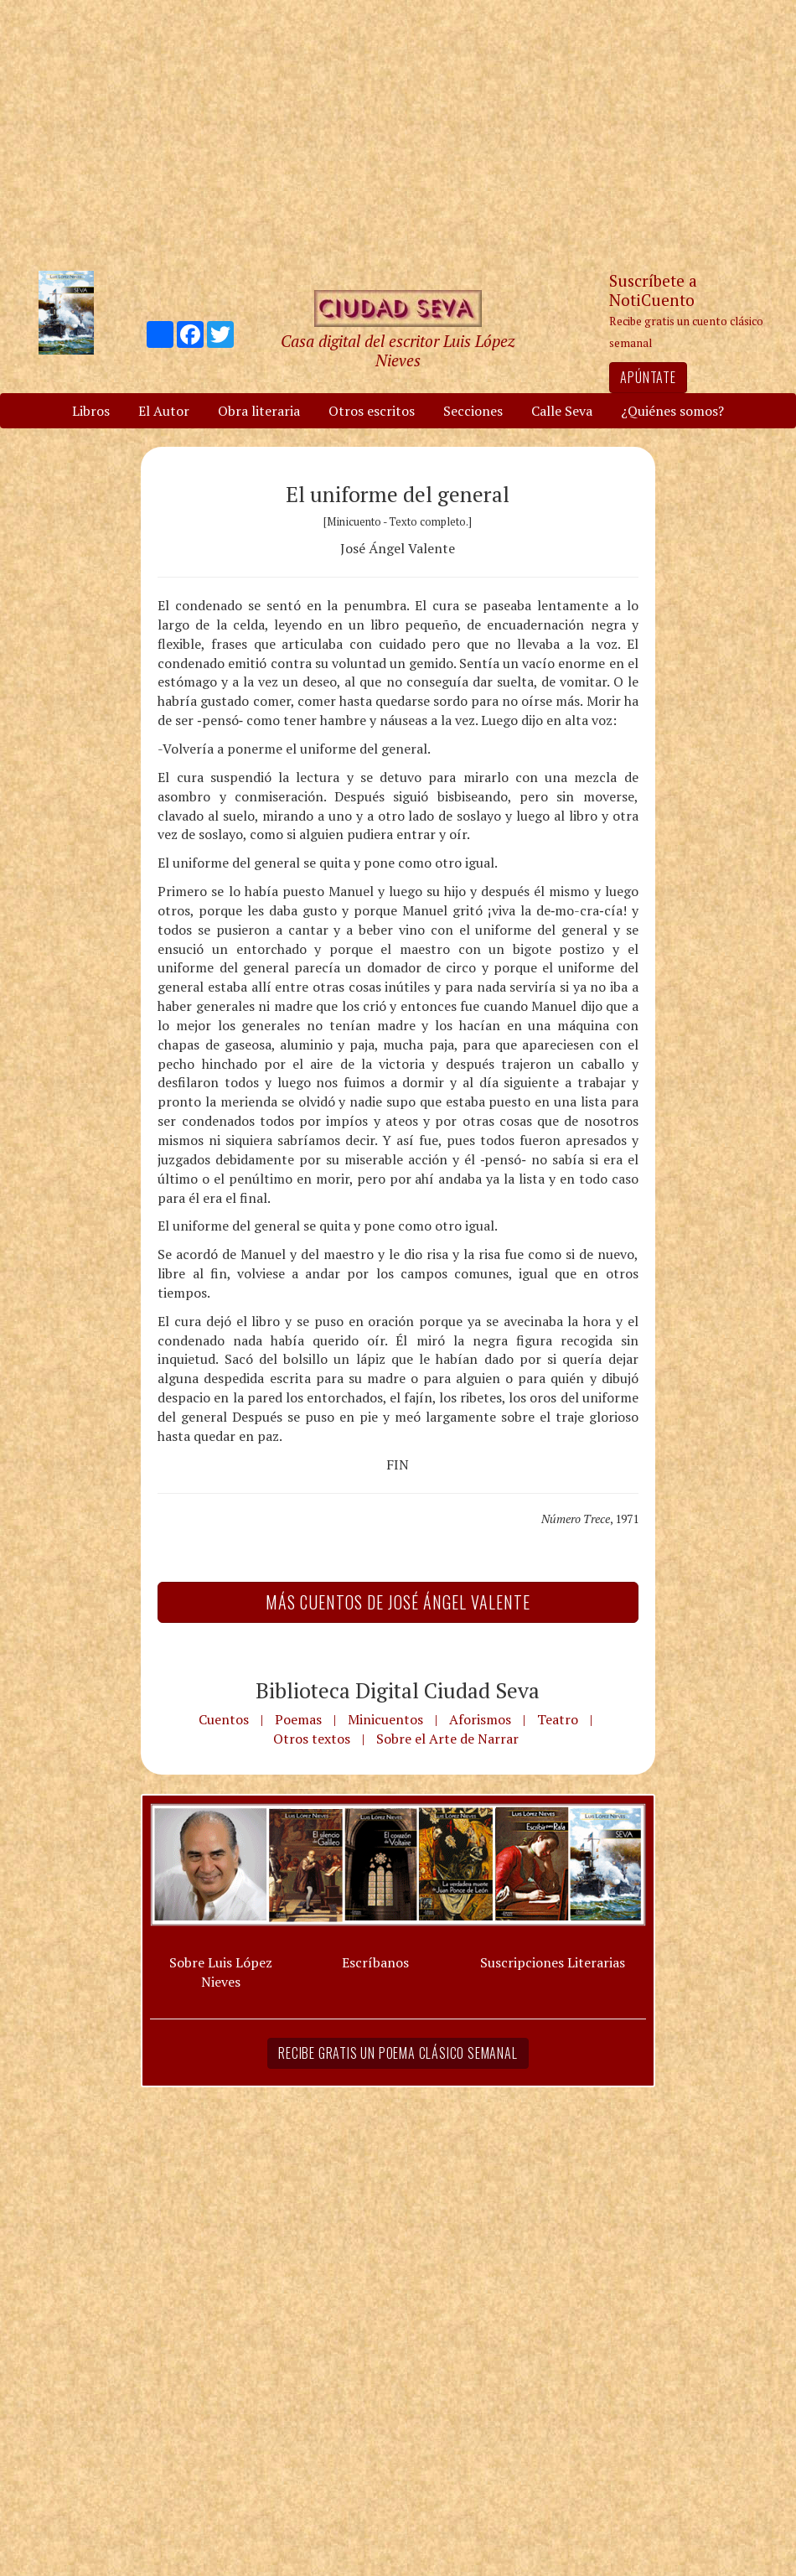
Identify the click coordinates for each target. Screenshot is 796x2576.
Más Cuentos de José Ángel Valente (398, 1602)
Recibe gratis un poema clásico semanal (397, 2053)
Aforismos (480, 1719)
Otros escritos (371, 411)
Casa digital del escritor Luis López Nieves (397, 350)
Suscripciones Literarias (552, 1962)
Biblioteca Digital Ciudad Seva (398, 1690)
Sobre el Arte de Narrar (447, 1738)
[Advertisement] (398, 134)
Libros (91, 411)
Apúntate (647, 377)
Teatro (557, 1719)
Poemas (298, 1719)
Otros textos (311, 1738)
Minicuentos (385, 1719)
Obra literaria (259, 411)
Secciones (473, 411)
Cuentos (224, 1719)
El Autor (163, 411)
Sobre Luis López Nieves (220, 1972)
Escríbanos (375, 1962)
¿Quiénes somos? (672, 411)
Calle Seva (561, 411)
